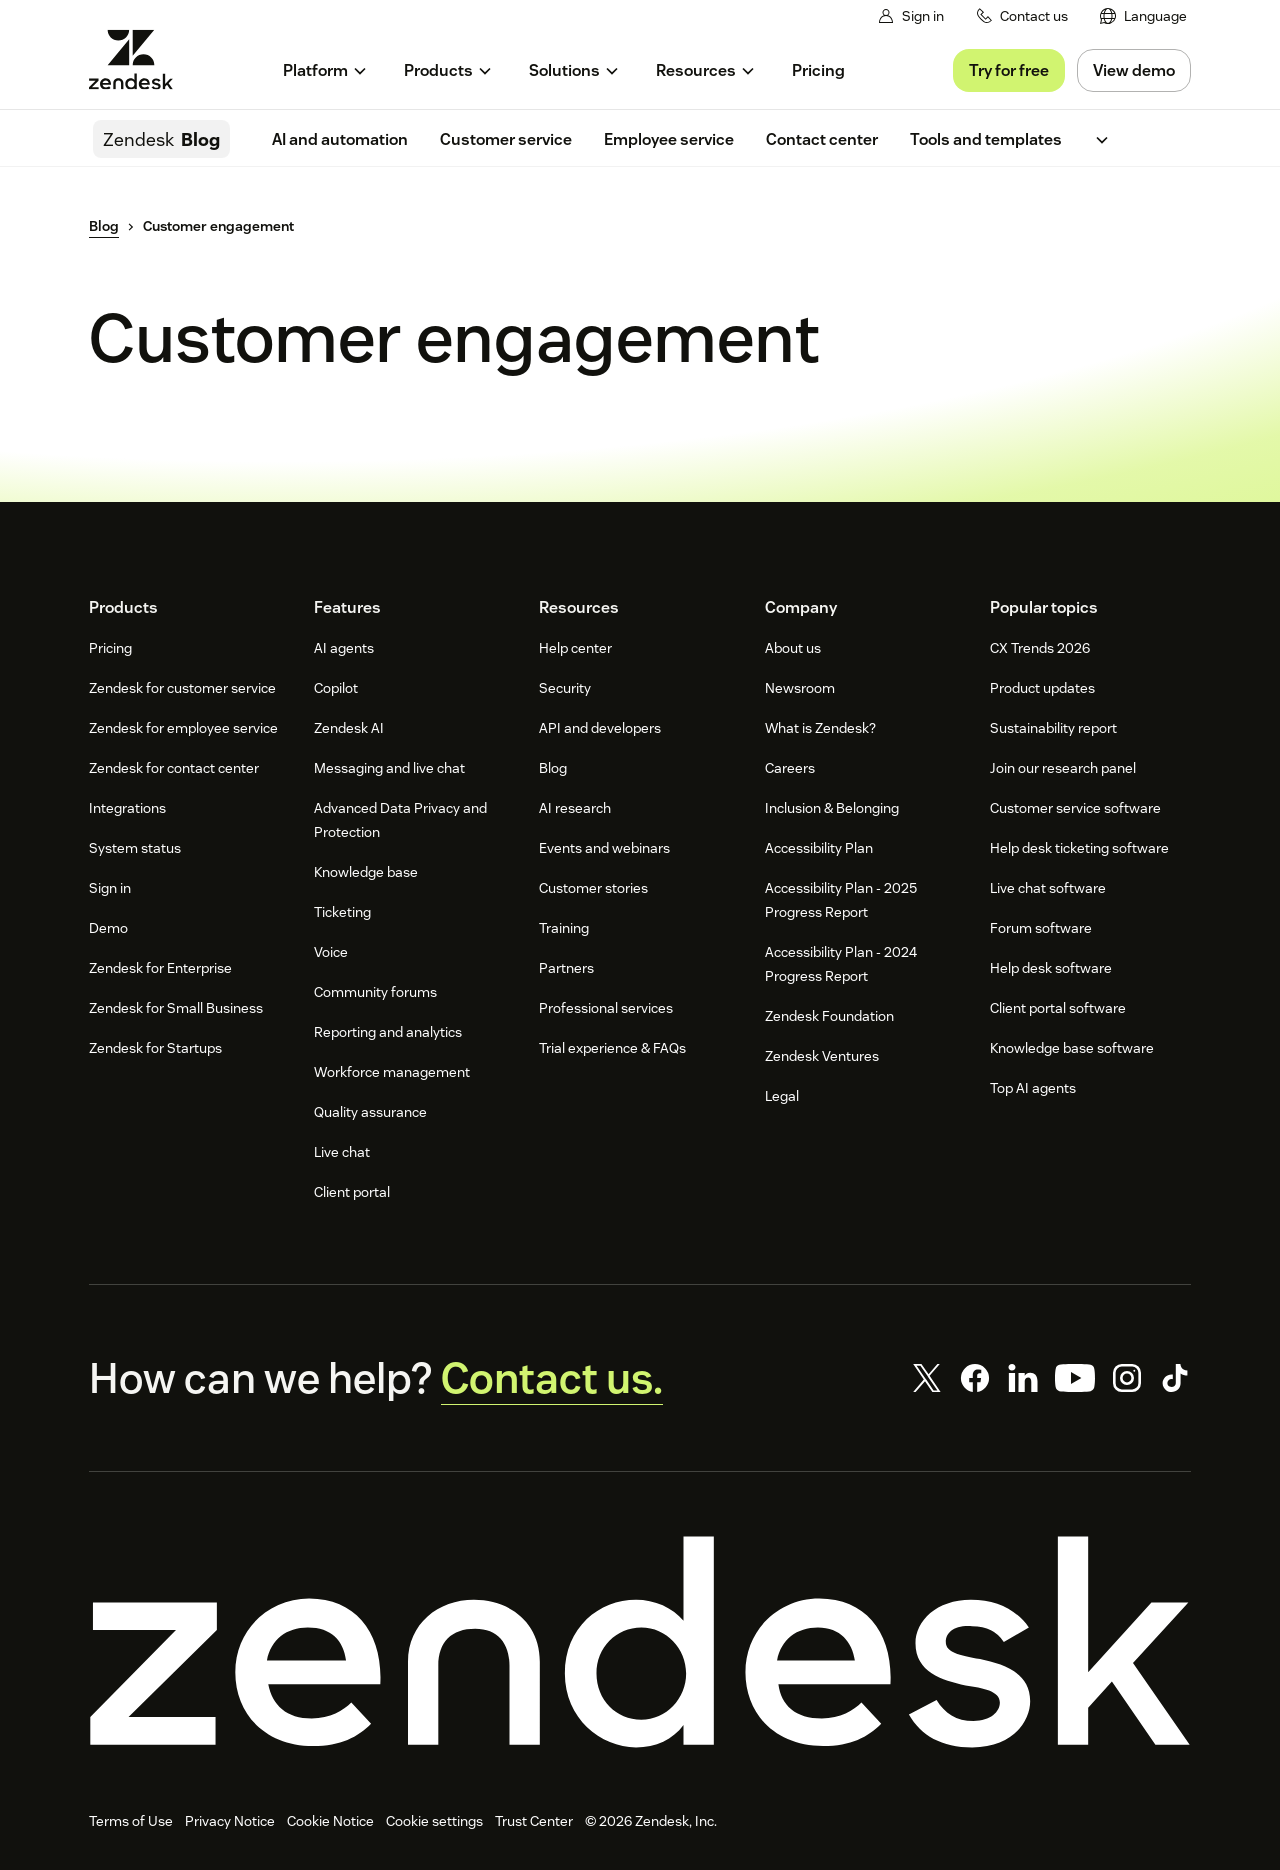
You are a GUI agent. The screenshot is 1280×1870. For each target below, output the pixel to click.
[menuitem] (1143, 16)
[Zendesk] (640, 1642)
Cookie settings (434, 1821)
